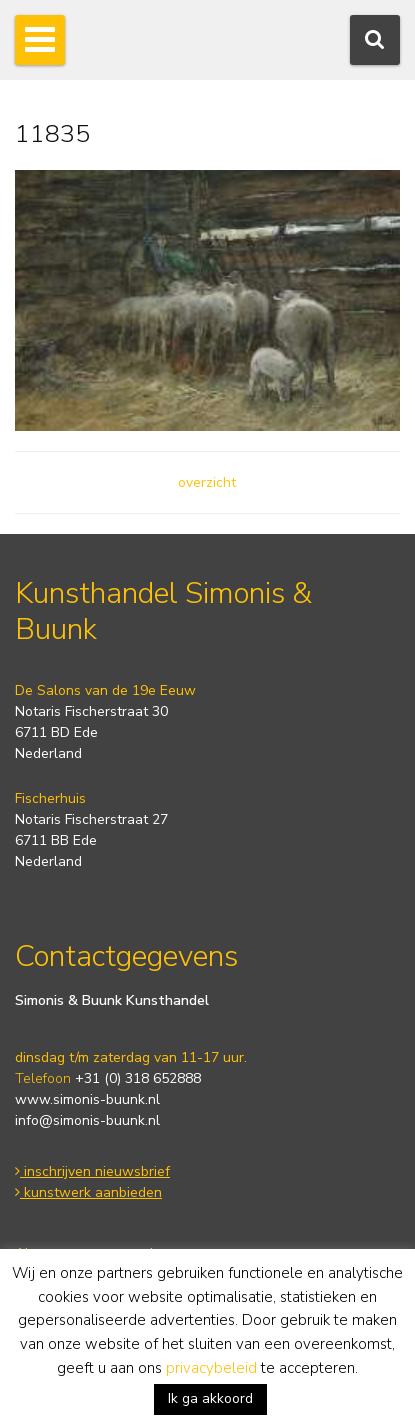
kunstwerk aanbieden (88, 1192)
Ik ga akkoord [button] (210, 1398)
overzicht (207, 482)
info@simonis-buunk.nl (87, 1120)
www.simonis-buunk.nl (87, 1099)
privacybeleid (211, 1368)
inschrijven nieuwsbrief (92, 1171)
